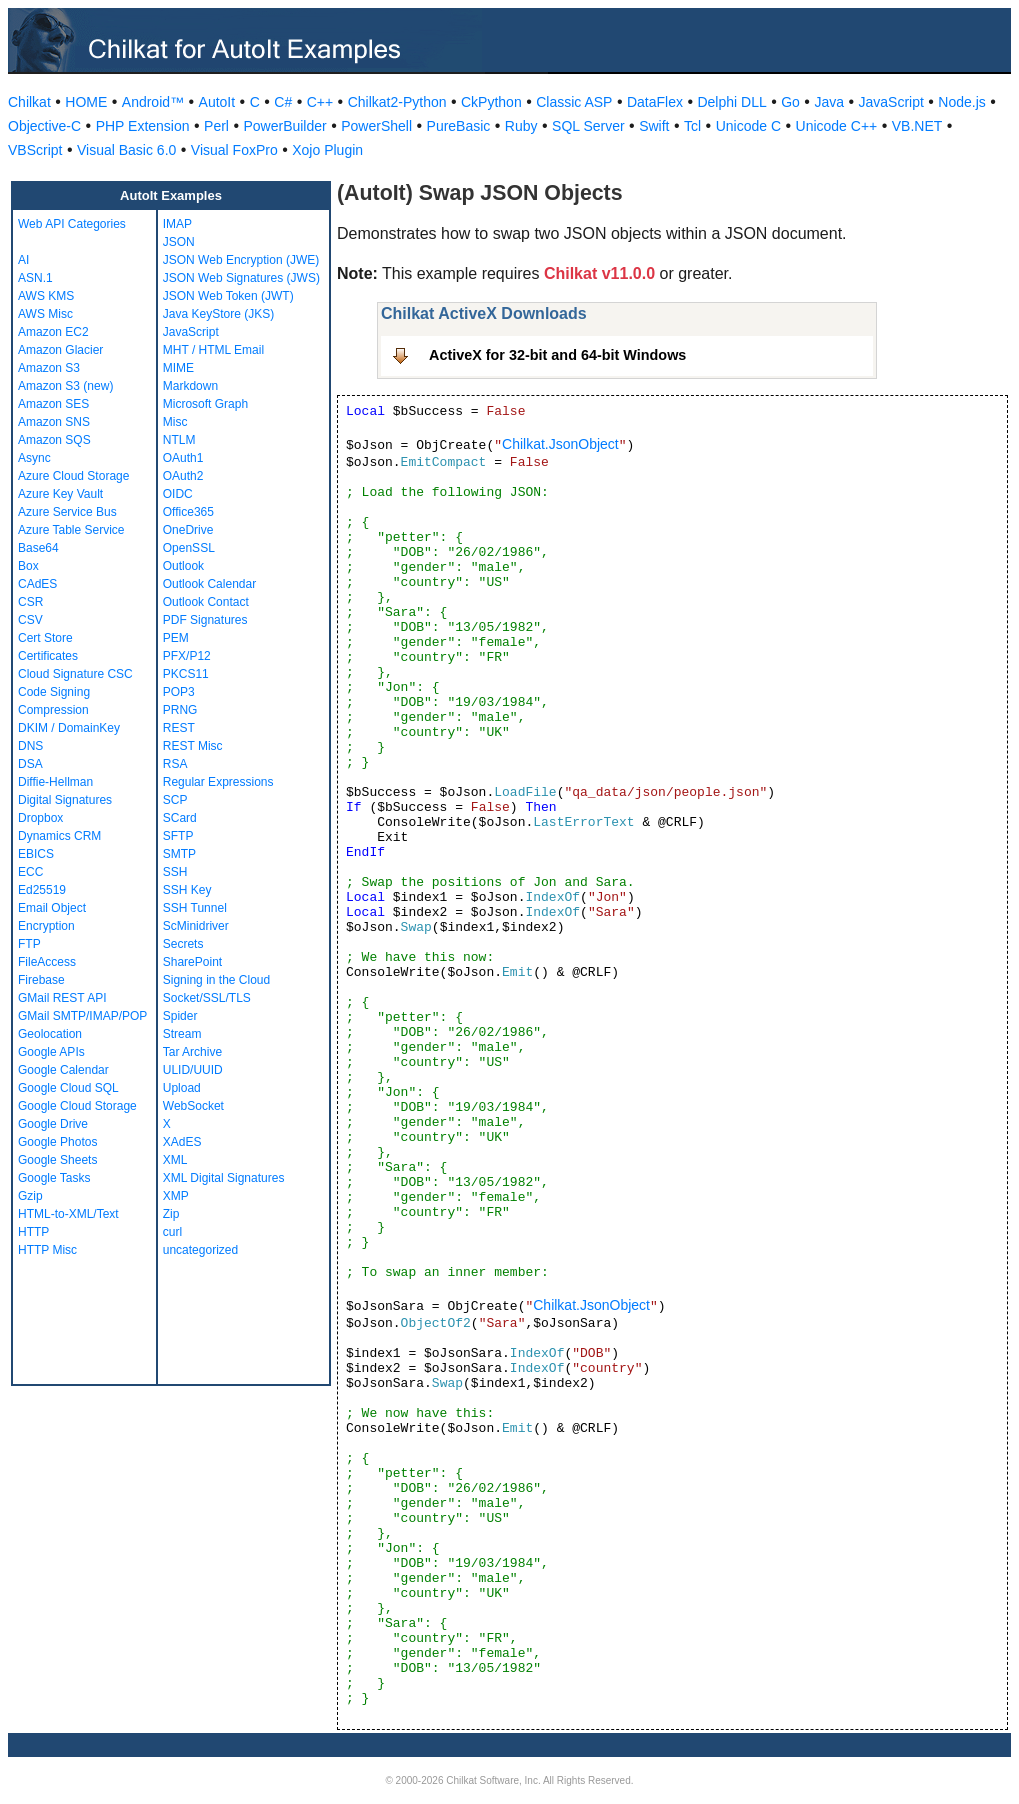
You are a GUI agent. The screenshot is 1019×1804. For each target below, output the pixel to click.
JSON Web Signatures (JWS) (241, 278)
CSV (30, 620)
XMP (176, 1196)
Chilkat (29, 102)
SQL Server (588, 126)
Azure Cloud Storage (73, 476)
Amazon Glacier (60, 350)
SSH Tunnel (195, 908)
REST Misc (193, 746)
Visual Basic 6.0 (126, 150)
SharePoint (192, 962)
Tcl (692, 126)
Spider (180, 1016)
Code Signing (54, 692)
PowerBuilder (284, 126)
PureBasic (459, 126)
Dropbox (40, 818)
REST (179, 728)
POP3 (179, 692)
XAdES (182, 1142)
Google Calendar (63, 1070)
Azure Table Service (71, 530)
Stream (182, 1034)
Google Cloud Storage (77, 1106)
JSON (179, 242)
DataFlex (655, 102)
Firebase (41, 980)
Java (829, 102)
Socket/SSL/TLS (207, 998)
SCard (180, 818)
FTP (29, 944)
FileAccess (47, 962)
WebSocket (193, 1106)
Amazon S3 (49, 368)
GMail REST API (62, 998)
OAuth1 (183, 458)
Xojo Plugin (327, 150)
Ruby (521, 126)
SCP (175, 800)
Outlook (183, 566)
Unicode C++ (837, 126)
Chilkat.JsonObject (560, 444)
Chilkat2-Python (397, 102)
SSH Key (187, 890)
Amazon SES (53, 404)
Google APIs (51, 1052)
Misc (175, 422)
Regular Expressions (218, 782)
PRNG (180, 710)
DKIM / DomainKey (69, 728)
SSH (175, 872)
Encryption (46, 926)
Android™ (153, 102)
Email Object (52, 908)
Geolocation (50, 1034)
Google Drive (53, 1124)
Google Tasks (54, 1178)
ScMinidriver (196, 926)
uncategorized (200, 1250)
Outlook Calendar (209, 584)
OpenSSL (189, 548)
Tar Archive (192, 1052)
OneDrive (188, 530)
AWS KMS (46, 296)
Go (790, 102)
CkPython (491, 102)
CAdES (37, 584)
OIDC (178, 494)
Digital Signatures (65, 800)
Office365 (188, 512)
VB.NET (917, 126)
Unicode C (748, 126)
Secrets (183, 944)
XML (175, 1160)
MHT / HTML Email (213, 350)
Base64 (38, 548)
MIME (178, 368)
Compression (53, 710)
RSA (175, 764)
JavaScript (891, 102)
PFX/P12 (187, 656)
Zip (171, 1214)
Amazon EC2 (53, 332)
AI (23, 260)
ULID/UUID (193, 1070)
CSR (30, 602)
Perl (216, 126)
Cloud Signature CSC (75, 674)
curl (172, 1232)
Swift (654, 126)
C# (283, 102)
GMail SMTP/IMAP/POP (82, 1016)
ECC (30, 872)
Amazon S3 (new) (65, 386)
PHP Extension (143, 126)
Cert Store (45, 638)
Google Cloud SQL (68, 1088)
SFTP (178, 836)
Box (28, 566)
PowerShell (376, 126)
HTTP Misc (47, 1250)
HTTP (33, 1232)
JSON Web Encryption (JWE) (241, 260)
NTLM (179, 440)
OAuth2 (183, 476)
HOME (86, 102)
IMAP (177, 224)
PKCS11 (186, 674)
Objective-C (44, 126)
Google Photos (57, 1142)
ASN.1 (35, 278)
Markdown (190, 386)
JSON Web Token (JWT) (228, 296)
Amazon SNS (54, 422)
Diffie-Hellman (55, 782)
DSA (30, 764)
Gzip (30, 1196)
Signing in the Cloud (216, 980)
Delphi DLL (731, 102)
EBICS (36, 854)
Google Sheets (57, 1160)
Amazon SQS (54, 440)
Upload (182, 1088)
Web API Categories (72, 224)
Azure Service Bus (67, 512)
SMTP (179, 854)
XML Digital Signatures (224, 1178)
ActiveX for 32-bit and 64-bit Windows (557, 355)
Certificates (48, 656)
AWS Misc (45, 314)
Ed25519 (42, 890)
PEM (176, 638)
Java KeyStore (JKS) (218, 314)
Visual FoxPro (234, 150)
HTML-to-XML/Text (68, 1214)
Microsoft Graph (205, 404)
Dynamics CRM (59, 836)
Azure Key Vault (60, 494)
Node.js (961, 102)
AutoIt (217, 102)
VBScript (35, 150)
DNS (30, 746)
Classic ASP (574, 102)
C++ (320, 102)
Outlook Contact (206, 602)
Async (34, 458)
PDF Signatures (205, 620)
